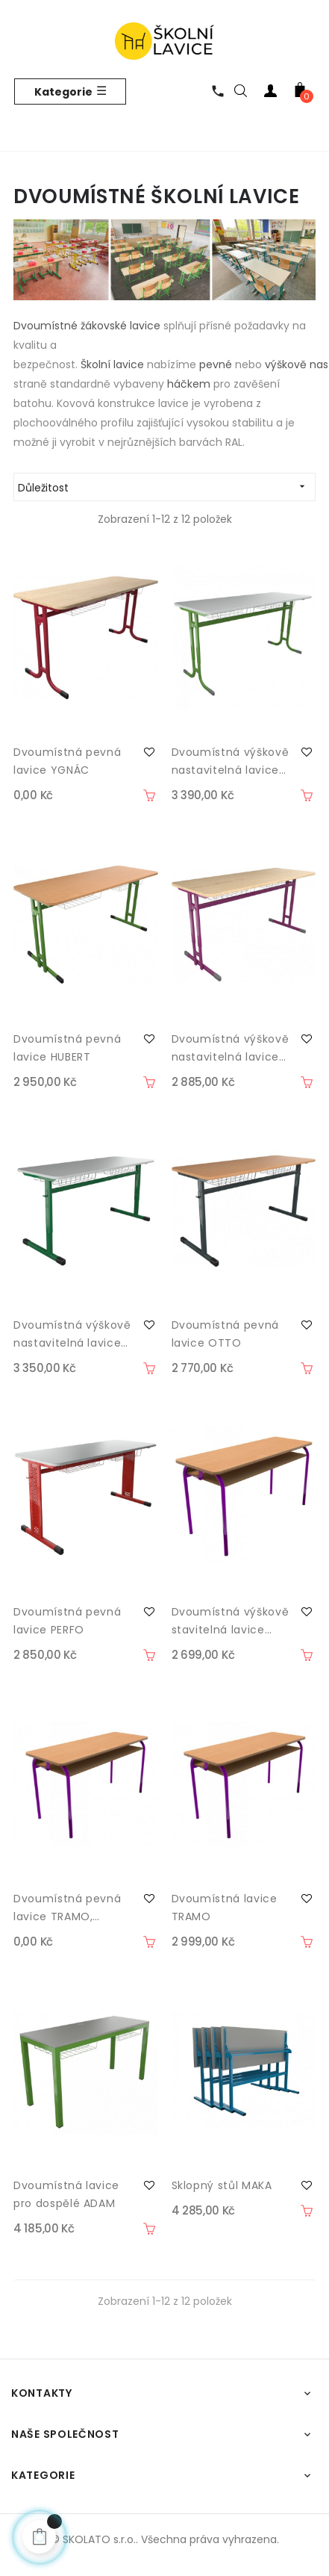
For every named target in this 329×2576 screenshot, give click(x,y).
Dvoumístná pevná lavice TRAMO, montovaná (67, 1908)
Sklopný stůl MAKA (222, 2185)
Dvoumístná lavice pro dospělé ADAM (66, 2194)
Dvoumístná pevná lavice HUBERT (67, 1047)
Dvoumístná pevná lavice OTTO (225, 1334)
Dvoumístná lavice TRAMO (225, 1907)
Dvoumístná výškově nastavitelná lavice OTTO (72, 1335)
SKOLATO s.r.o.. (100, 2539)
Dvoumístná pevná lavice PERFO (67, 1620)
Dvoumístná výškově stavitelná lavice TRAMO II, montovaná (230, 1621)
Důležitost (166, 487)
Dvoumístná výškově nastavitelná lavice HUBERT (230, 1048)
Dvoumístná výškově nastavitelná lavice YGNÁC (230, 762)
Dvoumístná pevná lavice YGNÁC (67, 761)
